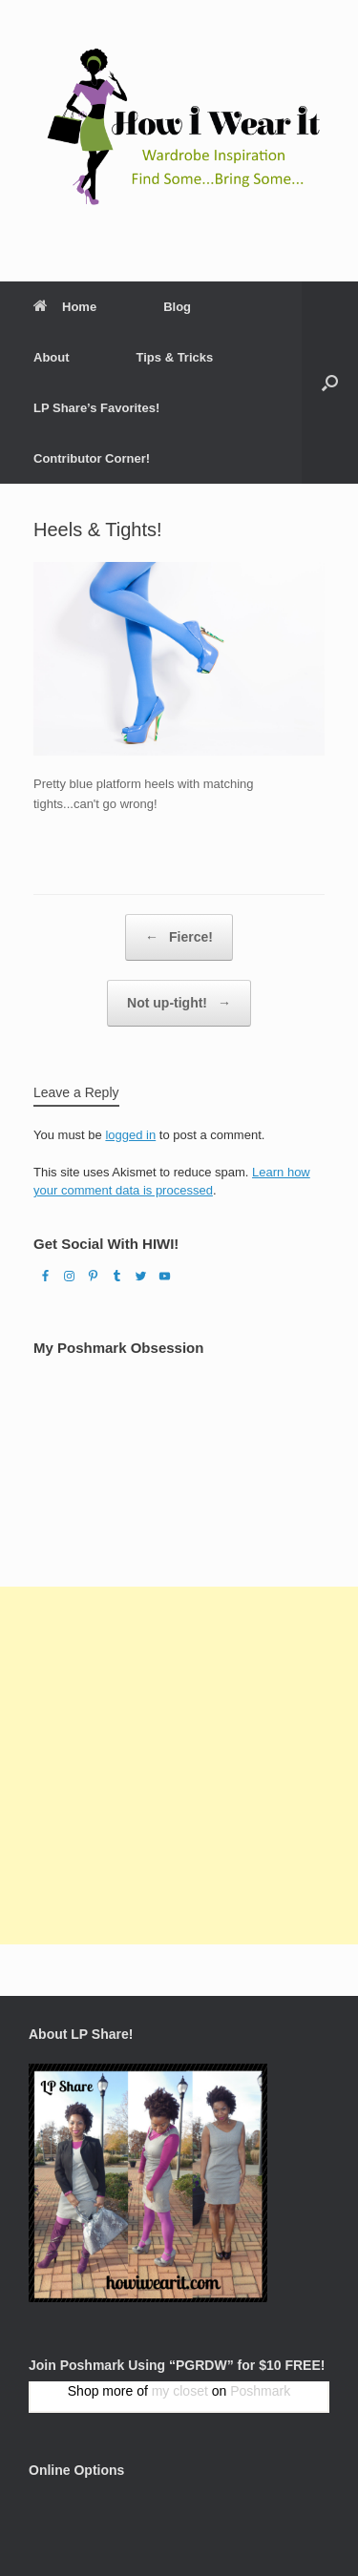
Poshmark (260, 2391)
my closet (180, 2391)
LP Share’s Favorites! (96, 408)
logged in (130, 1135)
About (51, 357)
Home (64, 307)
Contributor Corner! (91, 458)
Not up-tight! (179, 1003)
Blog (177, 307)
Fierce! (179, 937)
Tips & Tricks (175, 357)
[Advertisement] (179, 1765)
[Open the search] (330, 382)
